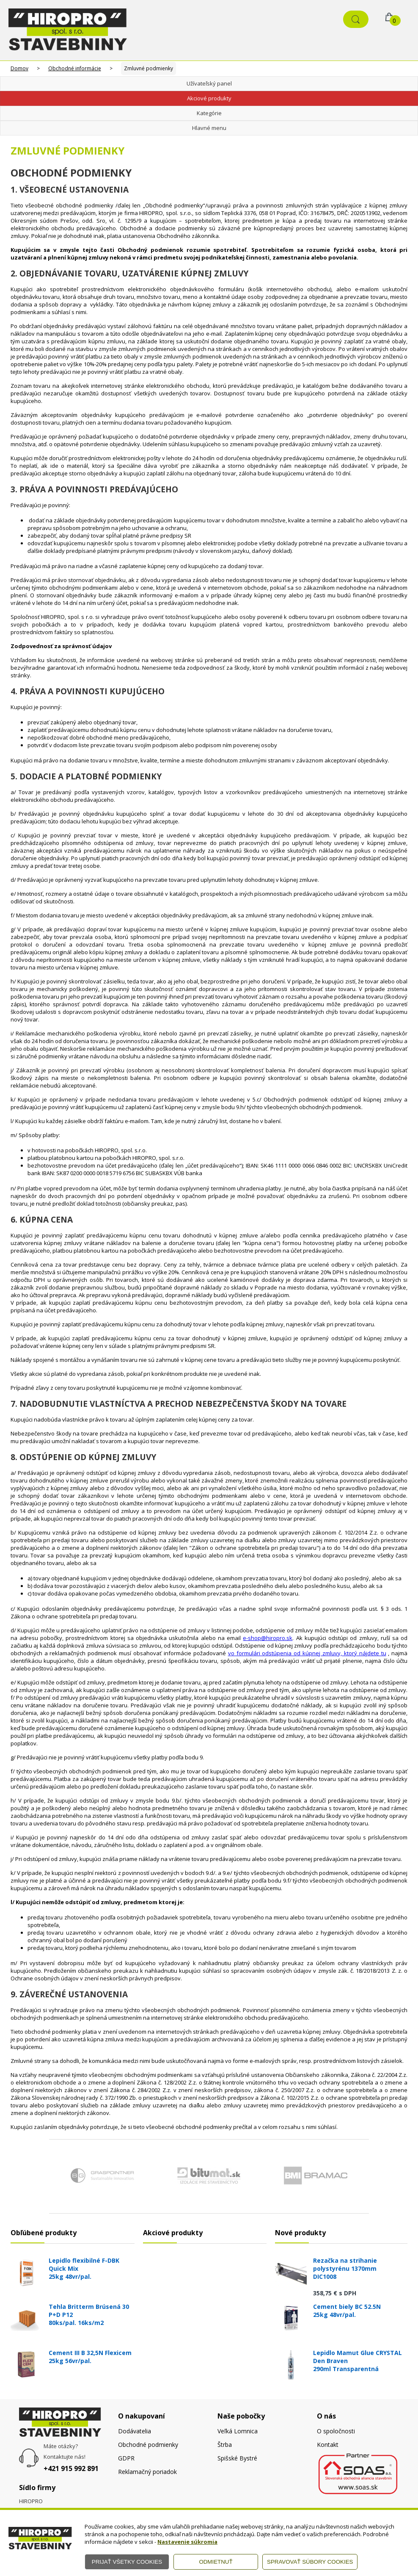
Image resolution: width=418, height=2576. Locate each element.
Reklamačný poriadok (147, 2472)
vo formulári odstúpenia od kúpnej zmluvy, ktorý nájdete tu (307, 1653)
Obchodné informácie (74, 68)
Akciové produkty (209, 98)
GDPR (126, 2458)
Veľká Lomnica (237, 2431)
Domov (19, 68)
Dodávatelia (134, 2431)
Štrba (224, 2445)
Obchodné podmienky (148, 2445)
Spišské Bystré (237, 2458)
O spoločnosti (336, 2431)
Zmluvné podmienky (148, 68)
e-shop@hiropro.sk (267, 1638)
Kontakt (327, 2445)
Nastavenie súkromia (187, 2542)
